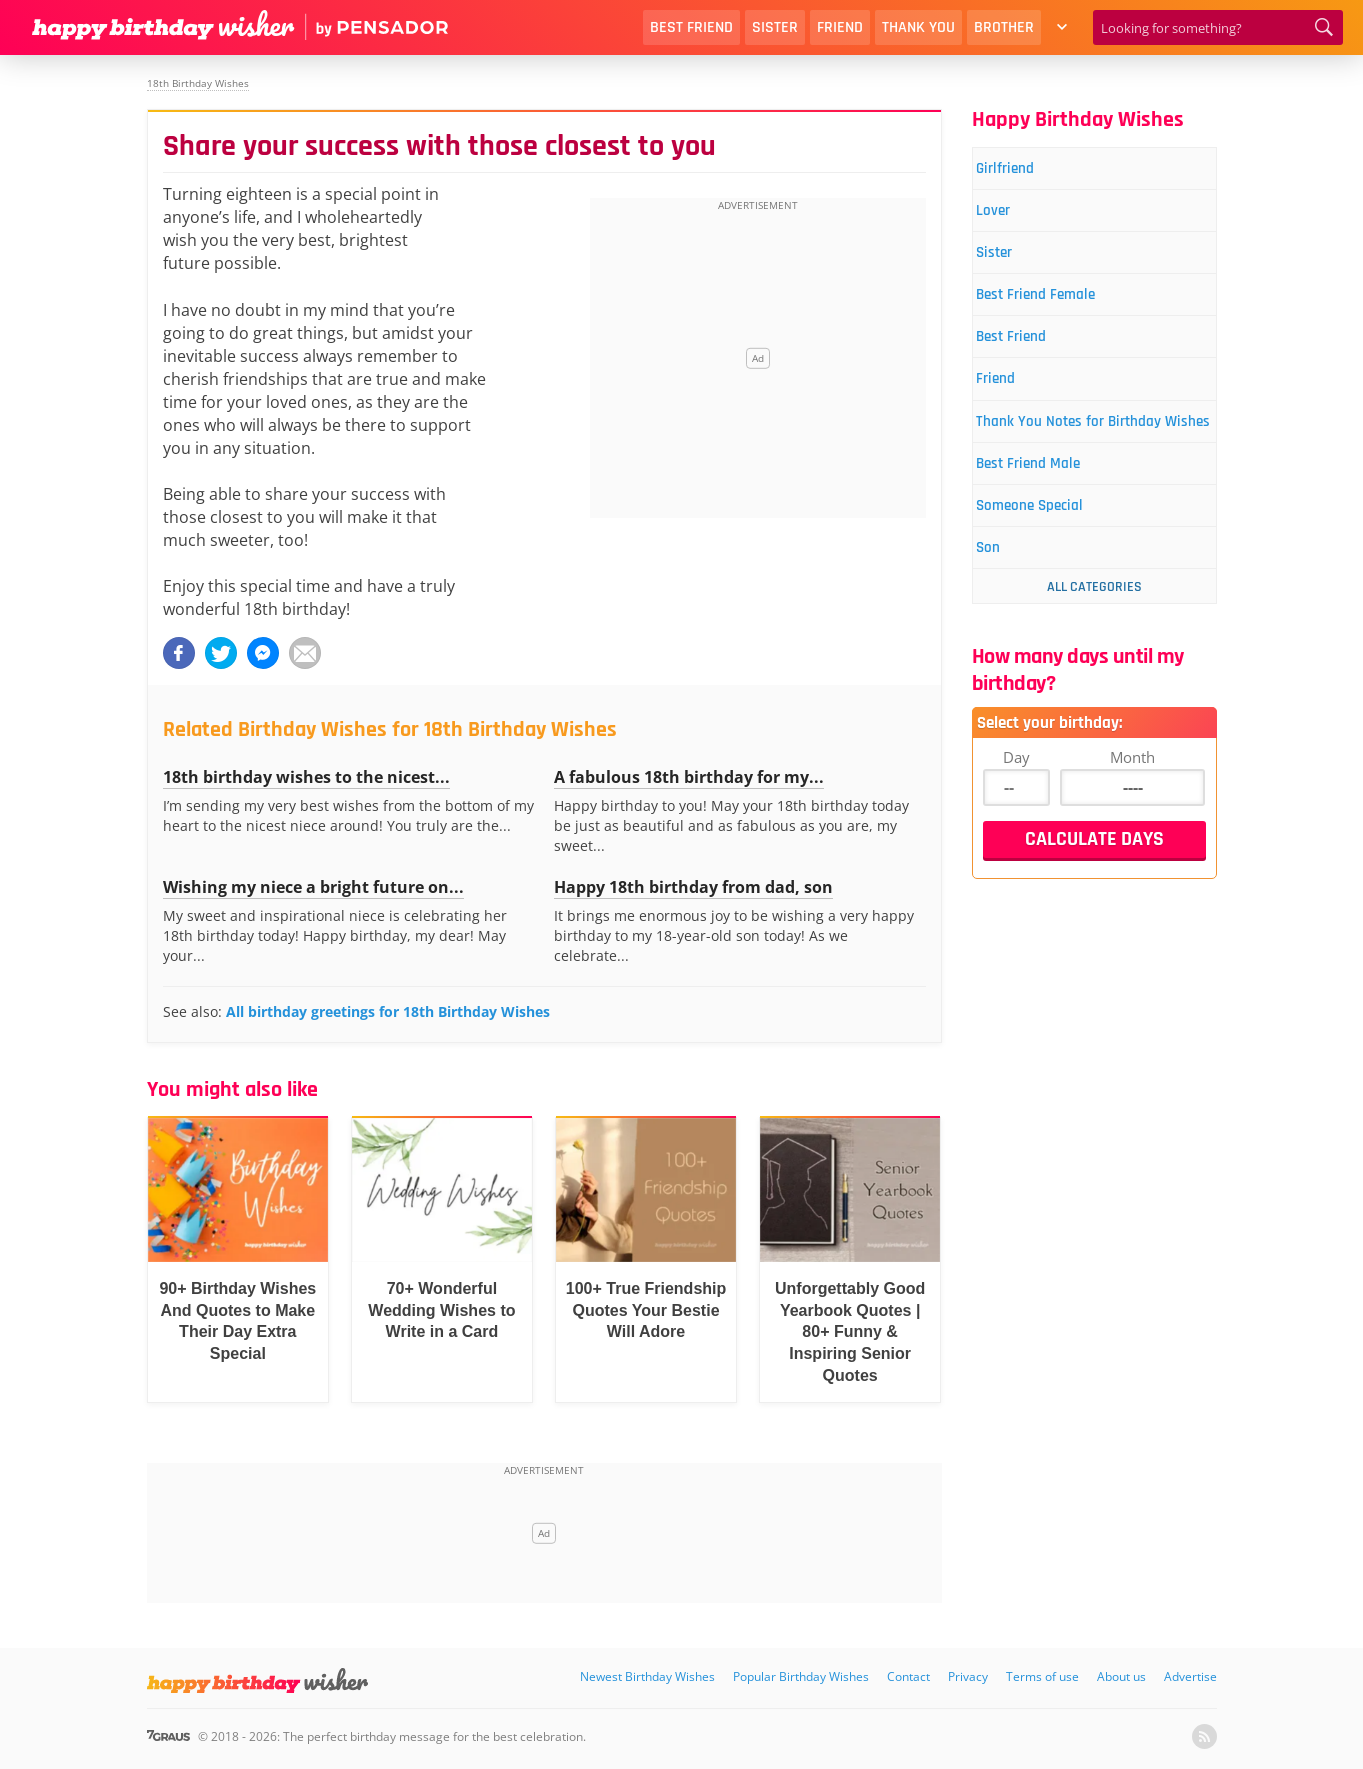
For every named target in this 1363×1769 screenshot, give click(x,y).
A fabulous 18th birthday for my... (689, 777)
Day (1016, 829)
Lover (1008, 217)
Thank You (918, 27)
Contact (908, 1676)
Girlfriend (1021, 170)
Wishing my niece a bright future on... (313, 887)
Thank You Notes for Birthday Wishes (1093, 464)
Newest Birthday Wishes (647, 1676)
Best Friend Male (1048, 524)
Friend (840, 27)
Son (1002, 618)
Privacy (968, 1676)
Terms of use (1042, 1676)
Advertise (1190, 1676)
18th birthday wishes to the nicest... (306, 777)
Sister (775, 27)
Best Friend (691, 27)
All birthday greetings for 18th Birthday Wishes (388, 1011)
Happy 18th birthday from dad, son (693, 887)
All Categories (1094, 659)
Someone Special (1050, 571)
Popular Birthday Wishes (801, 1676)
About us (1121, 1676)
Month (1132, 829)
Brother (1004, 27)
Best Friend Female (1057, 311)
